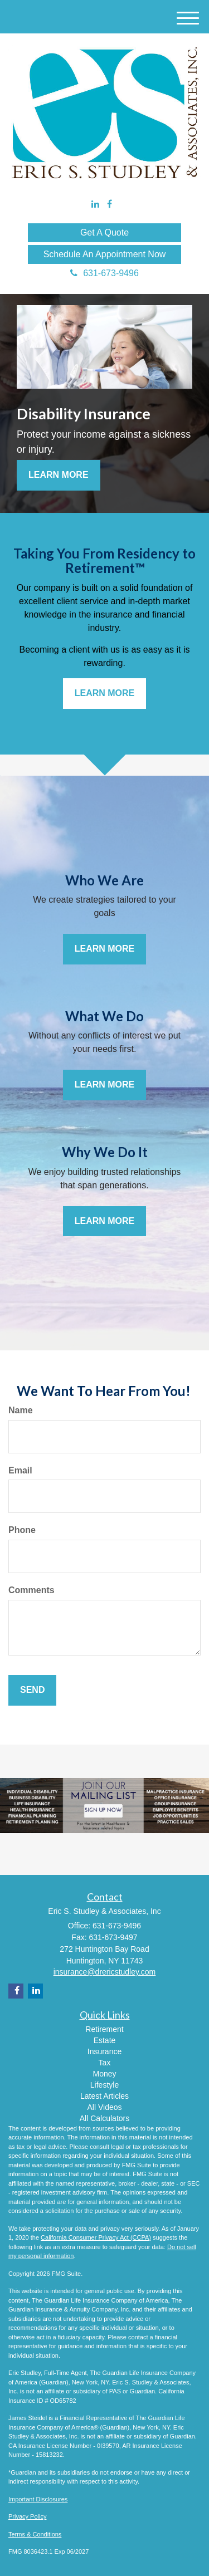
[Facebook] (109, 204)
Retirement (104, 2029)
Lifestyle (104, 2084)
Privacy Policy (27, 2516)
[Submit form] (32, 1690)
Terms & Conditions (34, 2534)
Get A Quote (104, 232)
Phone (22, 1530)
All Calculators (104, 2118)
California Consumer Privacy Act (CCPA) (96, 2237)
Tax (105, 2062)
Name (20, 1410)
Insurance (104, 2051)
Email (20, 1470)
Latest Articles (104, 2096)
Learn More (58, 474)
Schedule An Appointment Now (104, 254)
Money (104, 2073)
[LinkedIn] (95, 204)
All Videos (104, 2107)
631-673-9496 (104, 273)
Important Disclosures (37, 2499)
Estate (105, 2040)
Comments (31, 1590)
